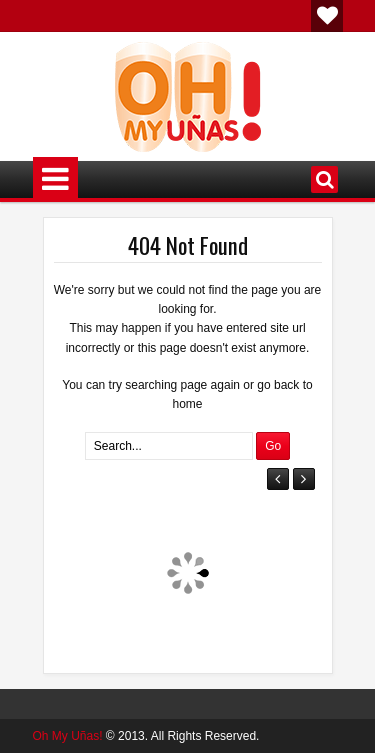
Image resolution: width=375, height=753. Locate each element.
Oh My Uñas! (68, 736)
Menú (55, 179)
